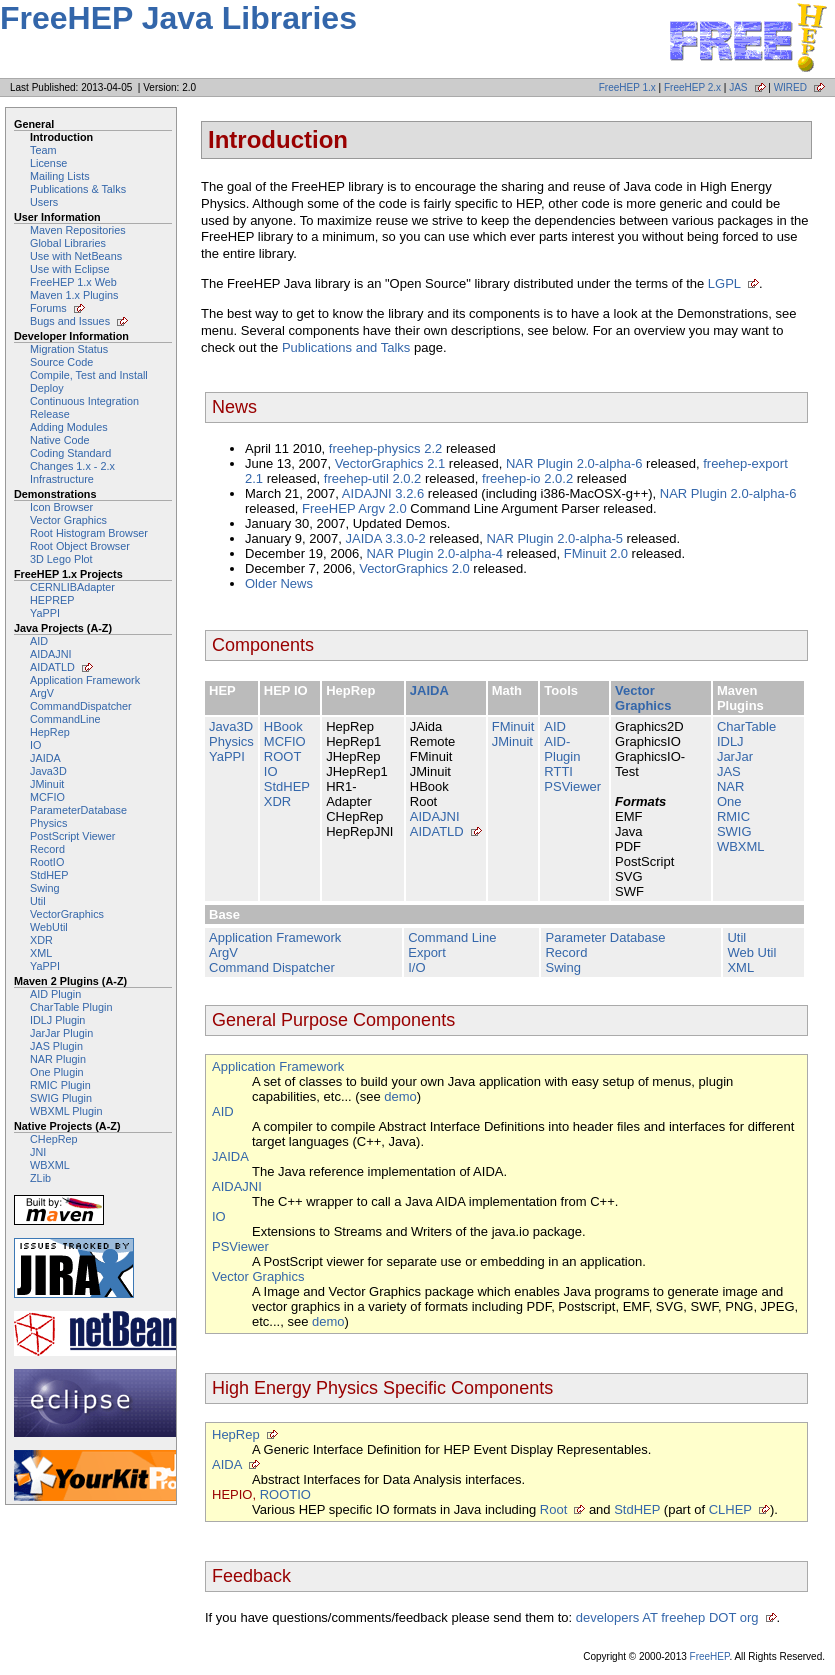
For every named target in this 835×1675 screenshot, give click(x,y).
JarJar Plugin (61, 1033)
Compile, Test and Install (89, 375)
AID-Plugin (562, 749)
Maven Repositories (78, 230)
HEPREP (52, 600)
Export (427, 952)
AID (39, 641)
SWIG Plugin (61, 1098)
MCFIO (47, 797)
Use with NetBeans (76, 256)
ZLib (40, 1178)
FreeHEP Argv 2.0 (354, 508)
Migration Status (69, 349)
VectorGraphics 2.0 (414, 568)
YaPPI (45, 613)
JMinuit (47, 784)
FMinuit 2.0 (596, 553)
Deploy (47, 388)
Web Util (751, 952)
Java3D (48, 771)
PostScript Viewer (72, 836)
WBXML (50, 1165)
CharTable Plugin (71, 1007)
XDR (41, 940)
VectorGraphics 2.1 (390, 463)
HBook (283, 726)
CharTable (746, 726)
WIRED (790, 87)
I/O (416, 967)
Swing (45, 888)
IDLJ (730, 741)
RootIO (47, 862)
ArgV (42, 693)
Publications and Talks (346, 347)
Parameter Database (605, 937)
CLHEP (730, 1509)
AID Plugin (55, 994)
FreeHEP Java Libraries (178, 18)
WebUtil (49, 927)
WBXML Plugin (66, 1111)
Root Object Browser (80, 546)
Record (47, 849)
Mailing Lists (60, 176)
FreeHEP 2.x (692, 87)
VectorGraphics (67, 914)
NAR (730, 786)
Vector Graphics (68, 520)
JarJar (735, 756)
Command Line (452, 937)
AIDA (227, 1464)
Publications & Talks (78, 189)
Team (43, 150)
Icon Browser (61, 507)
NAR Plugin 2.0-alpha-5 (554, 538)
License (48, 163)
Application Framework (85, 680)
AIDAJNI (51, 654)
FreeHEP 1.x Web (73, 282)
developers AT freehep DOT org (667, 1617)
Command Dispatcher (272, 967)
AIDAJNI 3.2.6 (383, 493)
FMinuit (513, 726)
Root (553, 1509)
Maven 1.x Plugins (74, 295)
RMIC (733, 816)
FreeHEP (710, 1656)
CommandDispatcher (81, 706)
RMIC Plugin (60, 1085)
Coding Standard (70, 453)
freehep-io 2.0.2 (527, 478)
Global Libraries (68, 243)
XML (41, 953)
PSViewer (572, 786)
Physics (48, 823)
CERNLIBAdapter (72, 587)
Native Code (60, 440)
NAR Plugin (58, 1059)
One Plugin (57, 1072)
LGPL (724, 283)
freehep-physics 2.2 (385, 448)
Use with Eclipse (69, 269)
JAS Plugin (56, 1046)
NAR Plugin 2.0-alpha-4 (434, 553)
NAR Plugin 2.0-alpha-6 (574, 463)
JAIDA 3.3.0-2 (385, 538)
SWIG (734, 831)
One (729, 801)
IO (35, 745)
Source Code (61, 362)
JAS (738, 87)
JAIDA (45, 758)
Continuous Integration (84, 401)
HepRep (50, 732)
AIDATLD (52, 667)
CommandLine (65, 719)
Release (50, 414)
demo (400, 1096)
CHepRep (54, 1139)
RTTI (558, 771)
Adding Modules (69, 427)
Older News (279, 583)
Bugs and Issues (70, 321)
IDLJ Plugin (57, 1020)
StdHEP (49, 875)
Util (38, 901)
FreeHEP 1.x (627, 87)
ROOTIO (285, 1494)
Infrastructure (62, 479)
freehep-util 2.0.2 (373, 478)
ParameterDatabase (78, 810)
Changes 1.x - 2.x (72, 466)
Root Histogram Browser (89, 533)
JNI (38, 1152)
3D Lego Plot (61, 559)
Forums (48, 308)
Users (44, 202)
